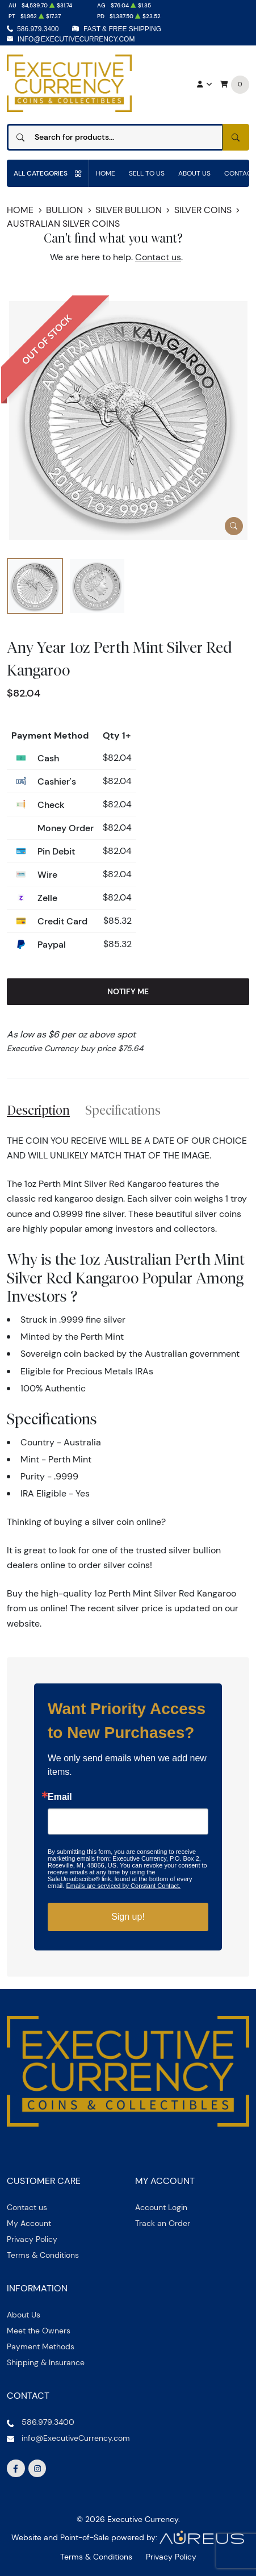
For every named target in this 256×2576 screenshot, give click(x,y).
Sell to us (147, 173)
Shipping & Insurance (46, 2362)
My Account (29, 2223)
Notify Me (128, 991)
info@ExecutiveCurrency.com (76, 39)
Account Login (161, 2207)
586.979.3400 (37, 29)
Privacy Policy (32, 2239)
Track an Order (162, 2223)
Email (60, 1797)
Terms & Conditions (43, 2255)
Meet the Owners (38, 2330)
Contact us (158, 257)
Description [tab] (38, 1110)
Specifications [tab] (123, 1110)
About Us (194, 173)
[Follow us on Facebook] (16, 2469)
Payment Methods (40, 2346)
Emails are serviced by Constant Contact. (123, 1885)
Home (105, 173)
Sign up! (128, 1916)
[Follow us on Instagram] (37, 2469)
